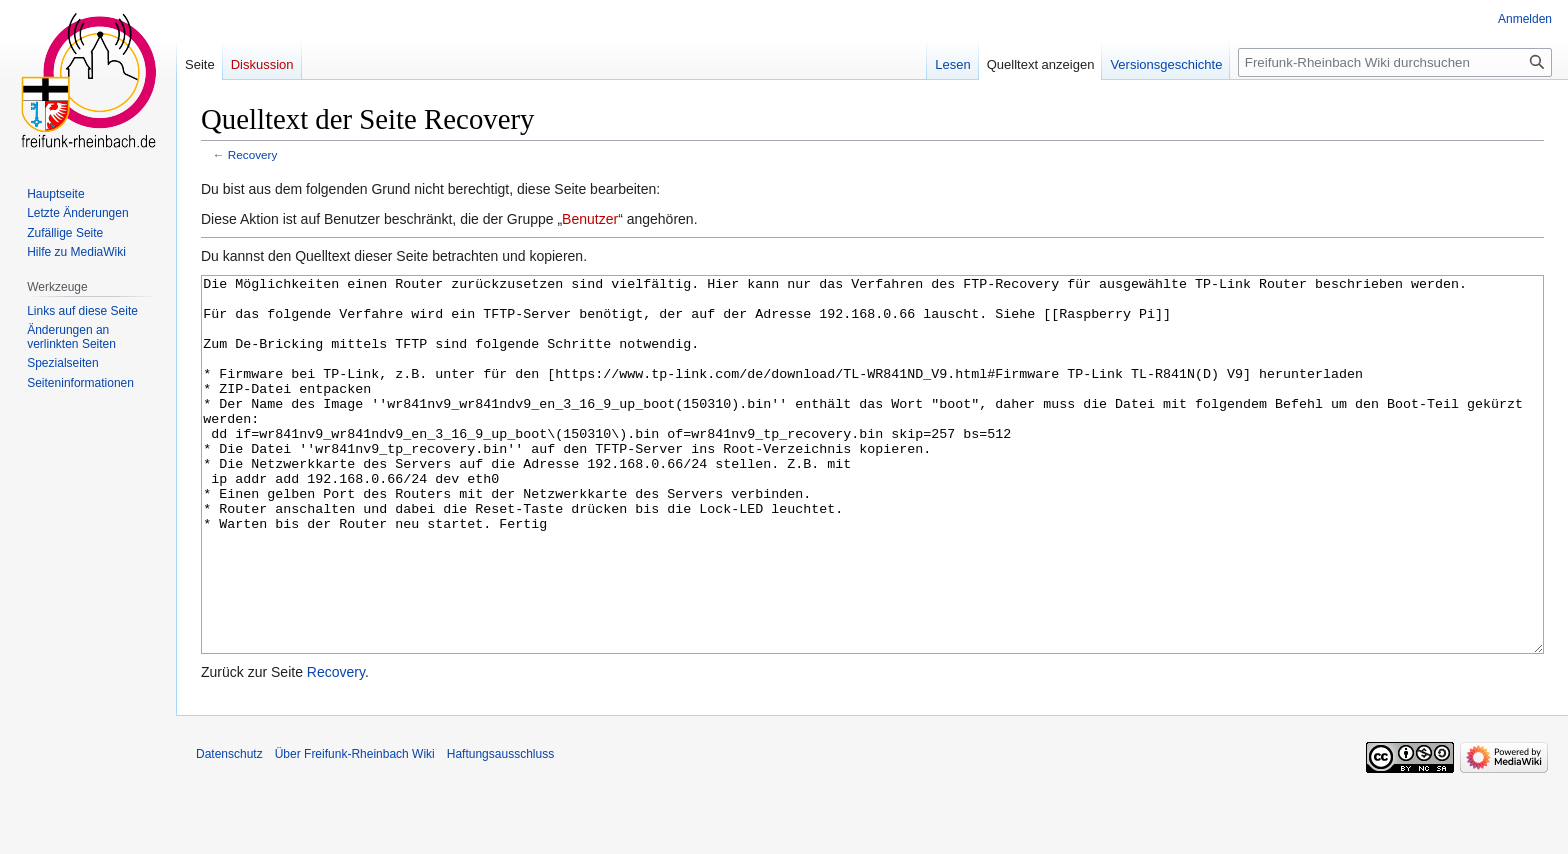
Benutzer (590, 219)
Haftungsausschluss (500, 829)
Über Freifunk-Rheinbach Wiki (355, 829)
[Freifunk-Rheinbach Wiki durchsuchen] (1395, 62)
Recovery (253, 154)
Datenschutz (229, 829)
